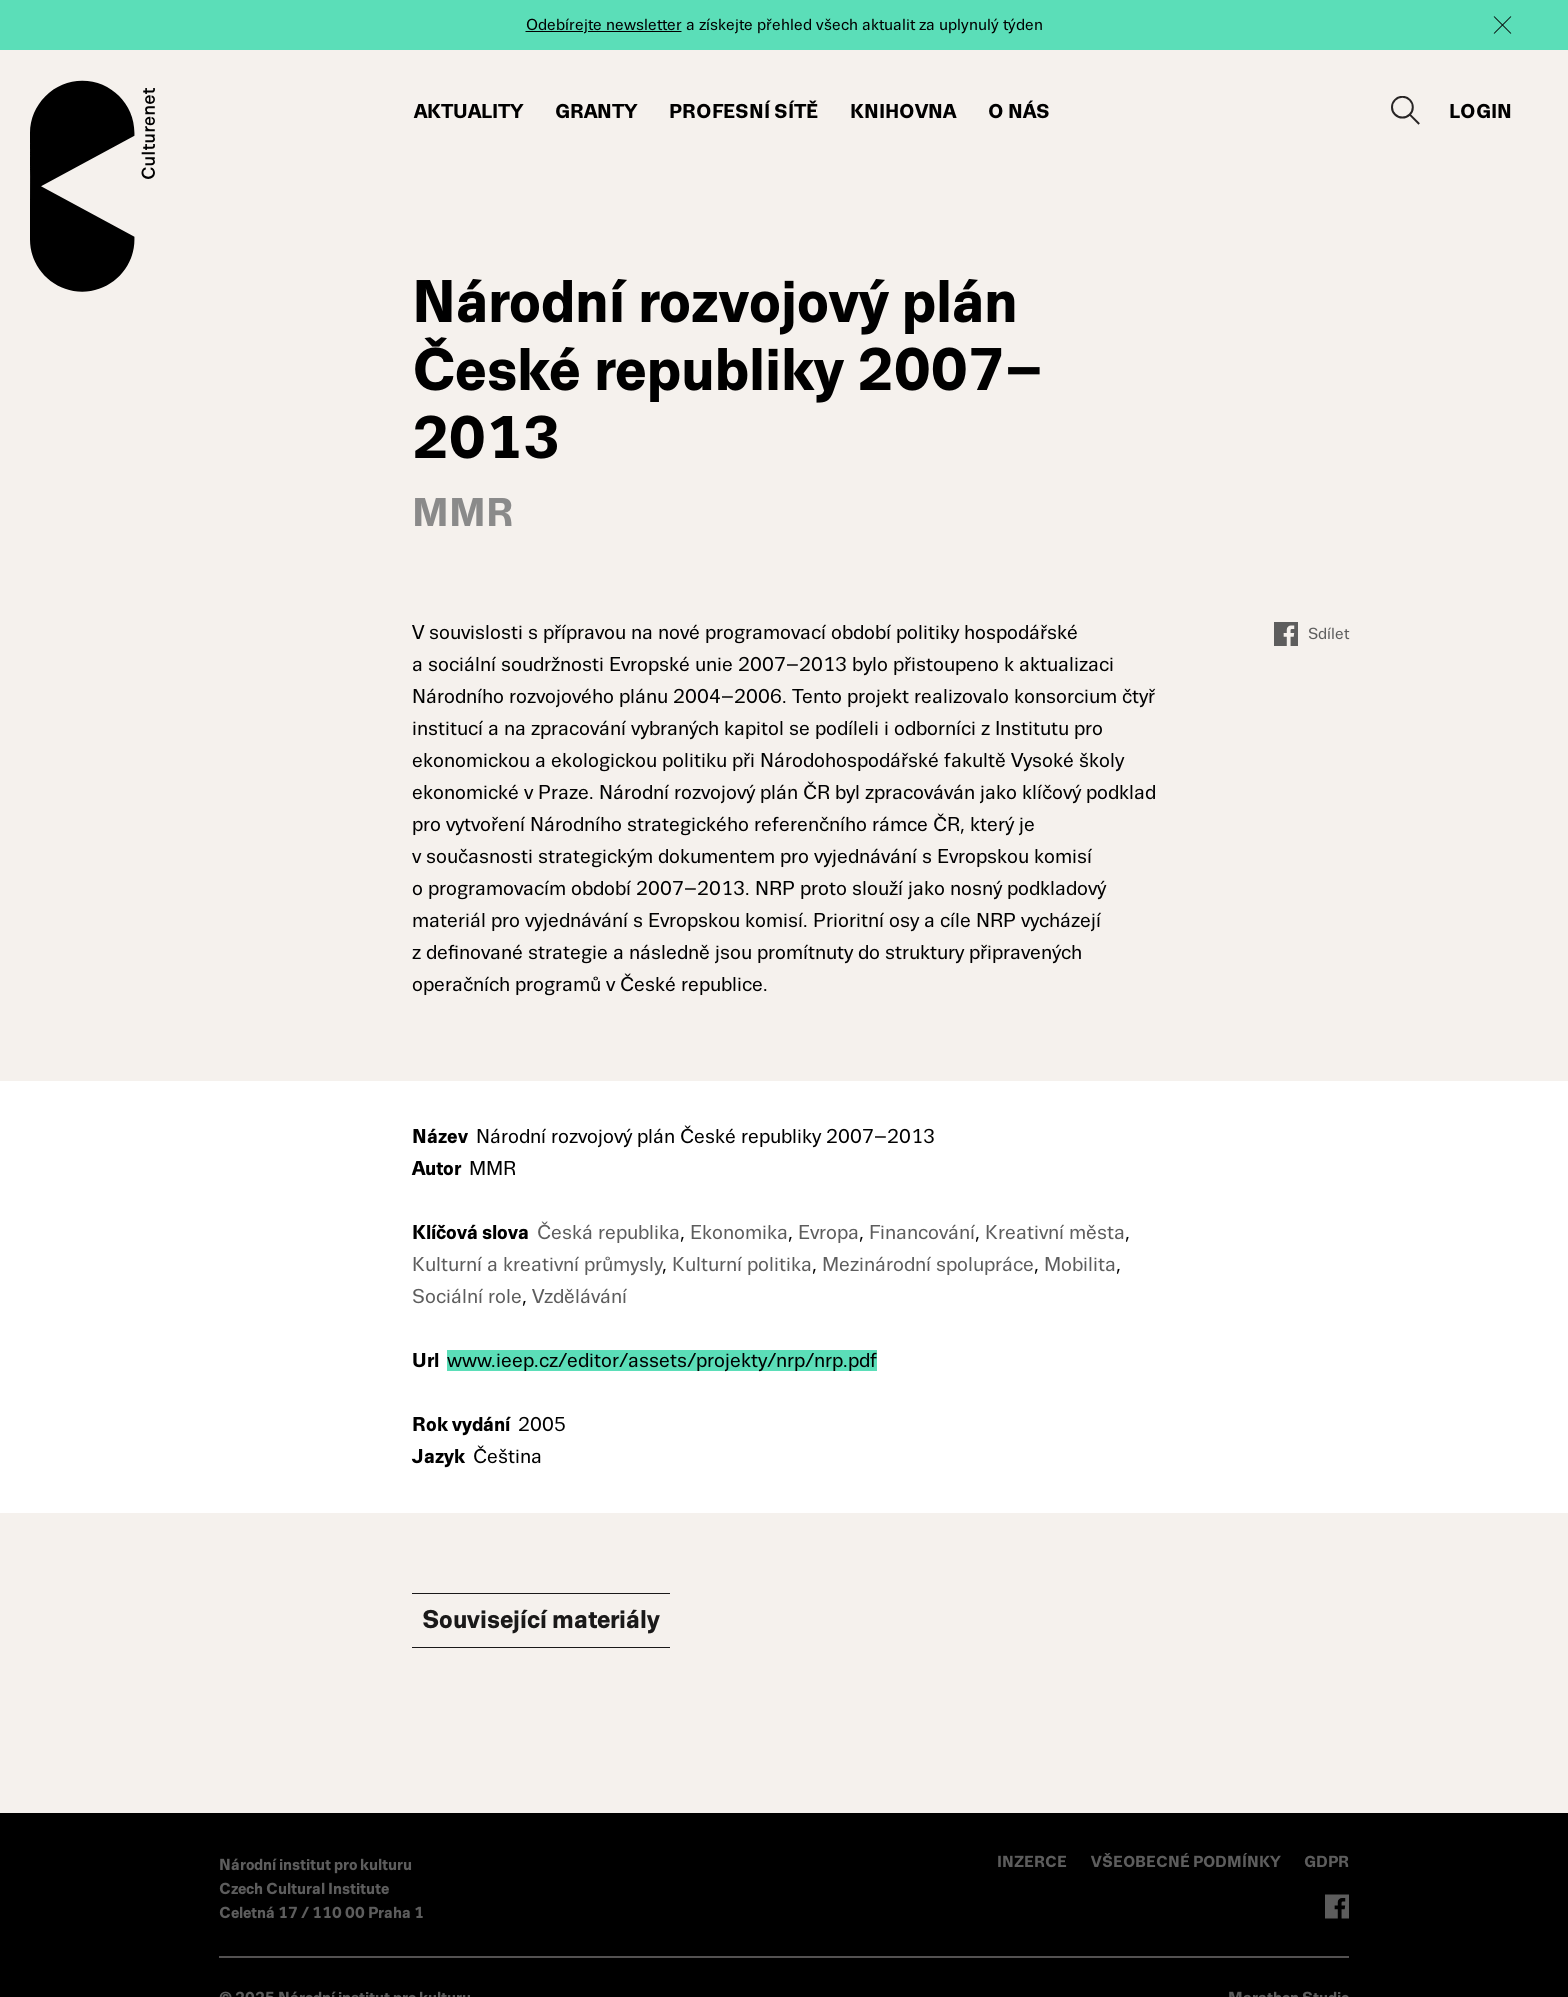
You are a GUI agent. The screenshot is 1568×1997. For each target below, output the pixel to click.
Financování (922, 1232)
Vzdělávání (579, 1296)
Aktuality (468, 111)
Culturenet (93, 186)
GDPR (1326, 1861)
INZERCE (1032, 1861)
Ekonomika (739, 1232)
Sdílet (1311, 634)
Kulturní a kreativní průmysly (537, 1264)
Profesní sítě (743, 111)
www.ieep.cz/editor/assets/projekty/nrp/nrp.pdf (662, 1360)
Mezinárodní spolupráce (928, 1264)
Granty (596, 111)
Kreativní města (1055, 1232)
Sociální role (467, 1296)
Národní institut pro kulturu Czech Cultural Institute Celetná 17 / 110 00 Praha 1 (321, 1888)
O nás (1019, 111)
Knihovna (903, 111)
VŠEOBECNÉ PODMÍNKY (1187, 1861)
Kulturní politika (742, 1264)
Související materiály (562, 1622)
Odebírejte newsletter (604, 24)
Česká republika (608, 1232)
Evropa (828, 1232)
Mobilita (1080, 1264)
